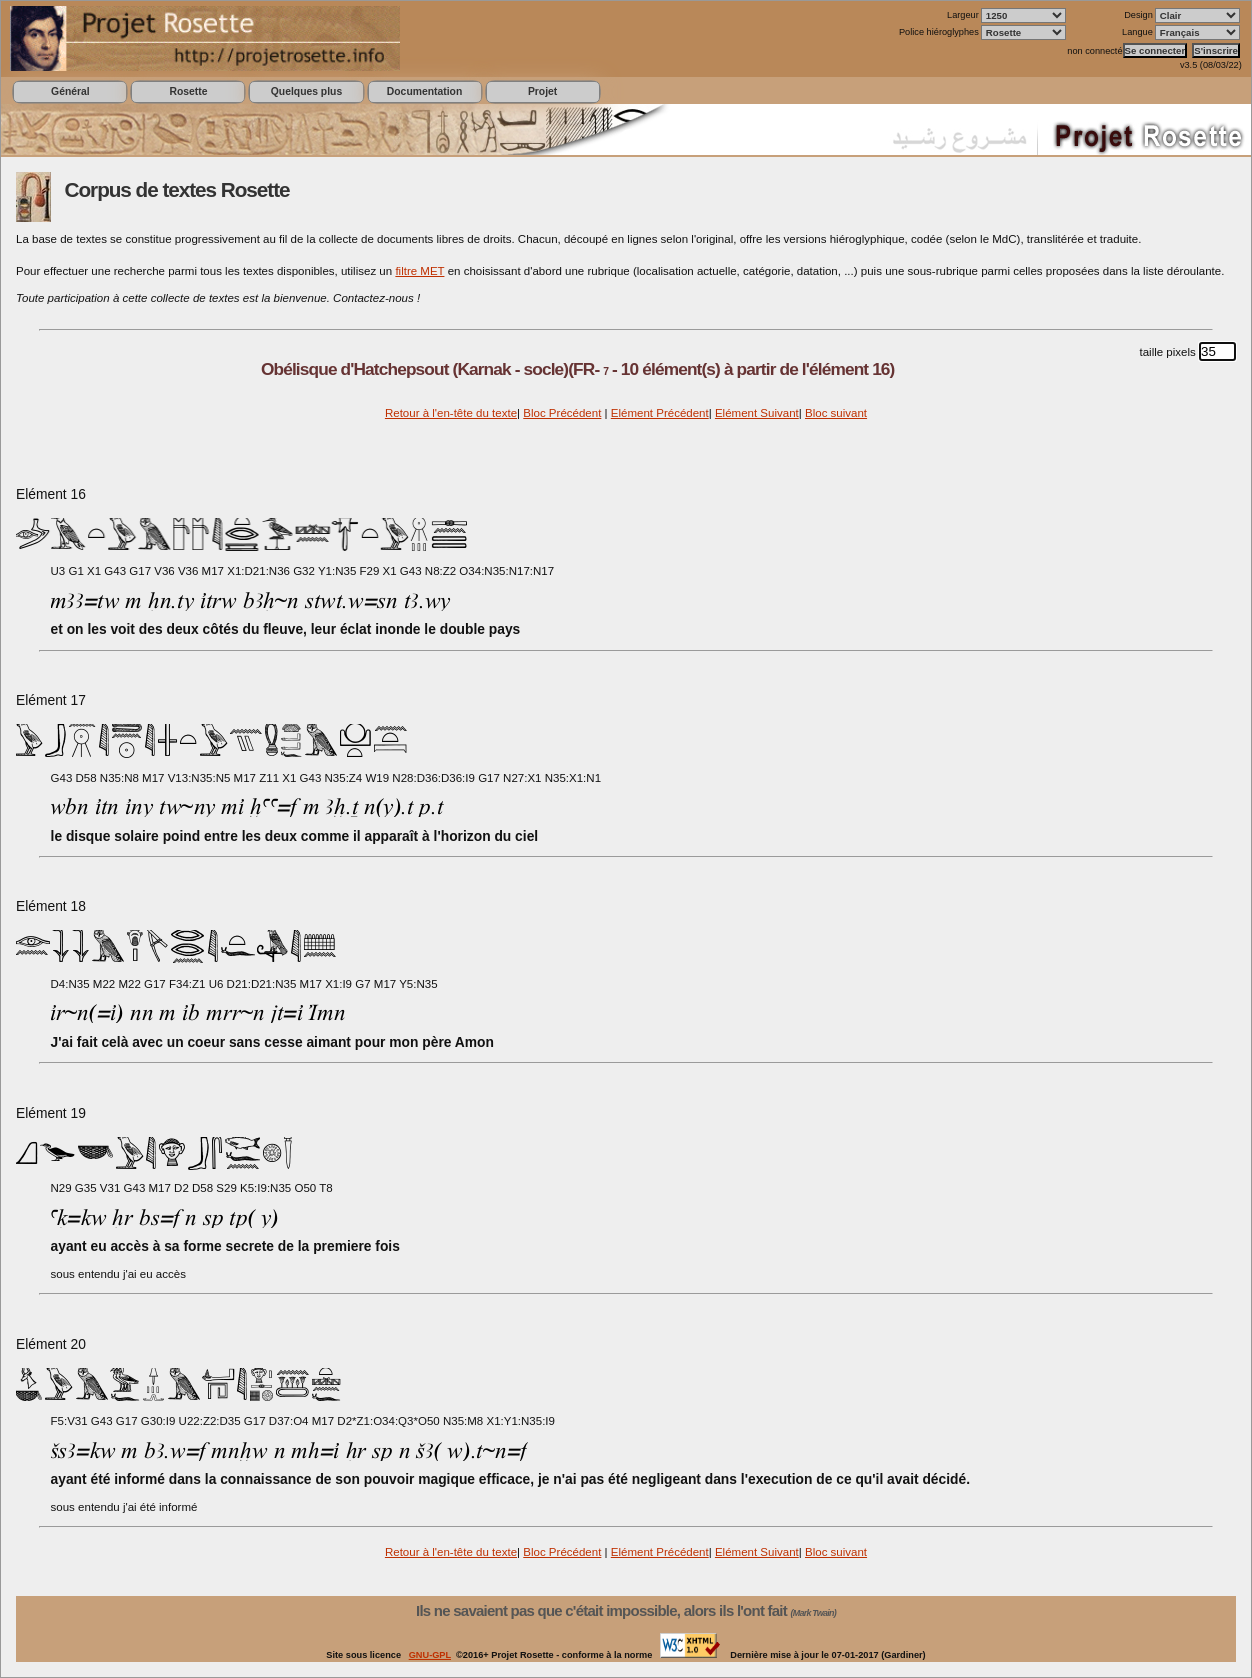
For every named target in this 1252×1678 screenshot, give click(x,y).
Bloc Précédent (562, 413)
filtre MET (419, 271)
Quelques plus (306, 91)
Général (70, 91)
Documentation (424, 91)
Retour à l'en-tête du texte (451, 413)
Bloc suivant (836, 413)
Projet (542, 91)
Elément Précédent (660, 413)
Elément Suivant (757, 413)
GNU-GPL (430, 1655)
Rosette (188, 91)
